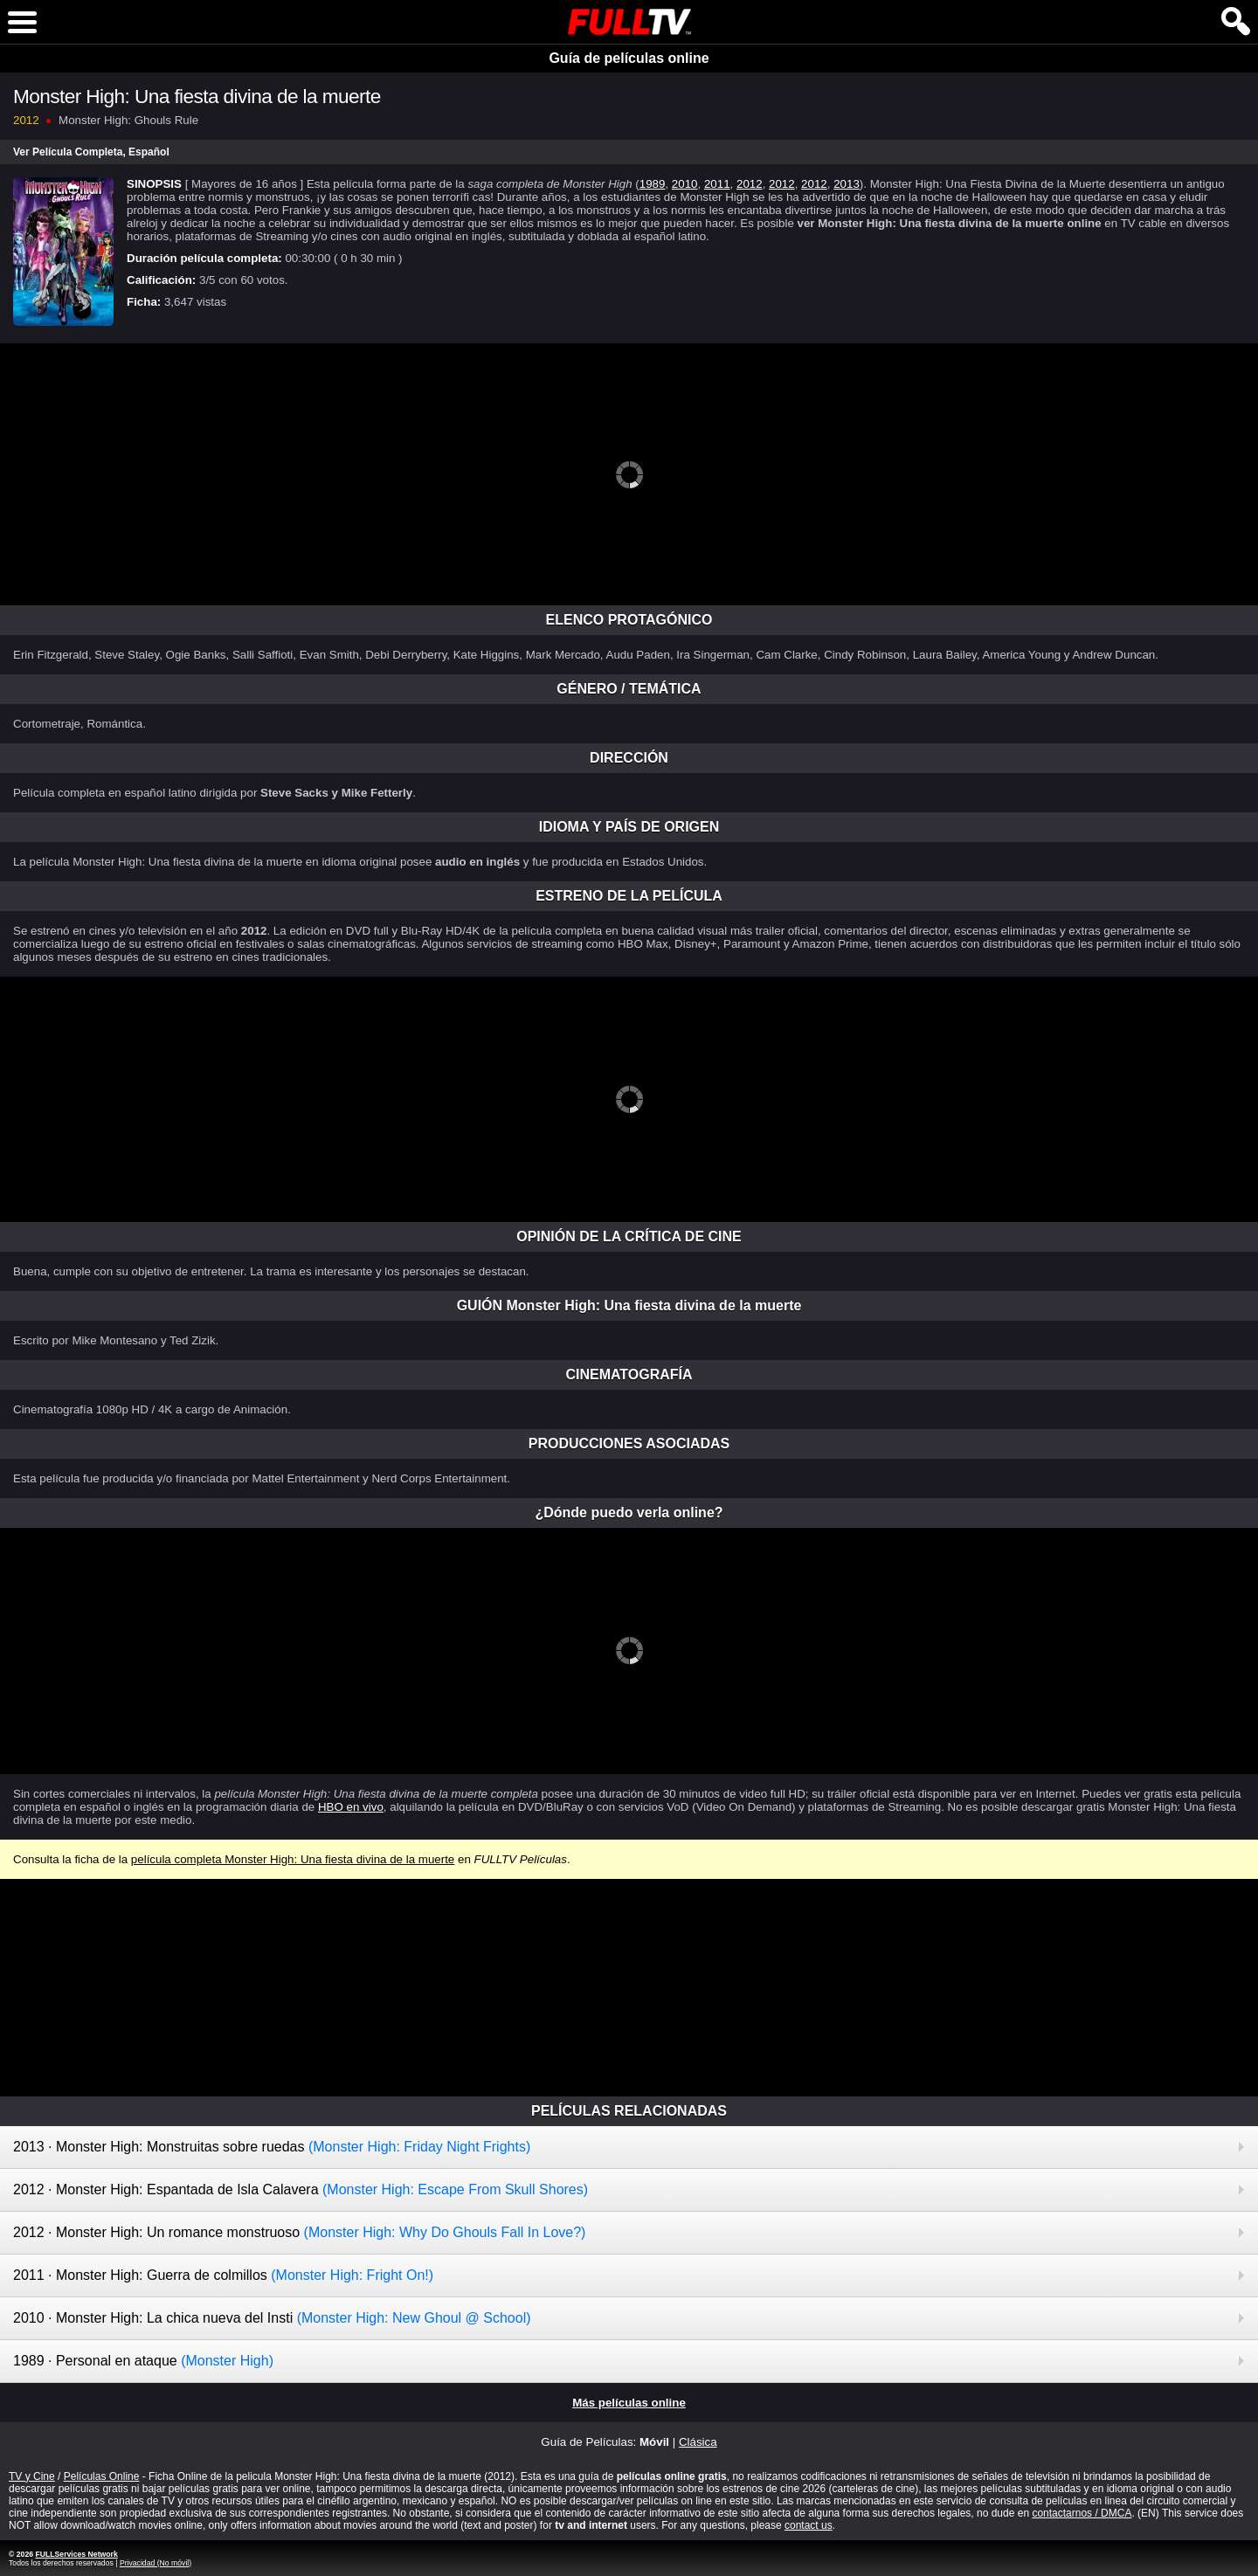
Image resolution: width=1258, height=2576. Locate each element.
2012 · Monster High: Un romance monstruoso (299, 2232)
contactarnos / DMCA (1081, 2513)
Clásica (698, 2441)
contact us (809, 2525)
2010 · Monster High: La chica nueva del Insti (272, 2317)
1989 (652, 183)
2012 (749, 183)
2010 (685, 183)
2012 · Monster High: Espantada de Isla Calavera (300, 2189)
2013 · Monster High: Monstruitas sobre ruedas (271, 2146)
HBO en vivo (351, 1806)
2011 (717, 183)
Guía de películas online (628, 58)
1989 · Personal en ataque (143, 2360)
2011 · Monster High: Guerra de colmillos (223, 2275)
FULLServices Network (76, 2554)
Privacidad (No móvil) (155, 2563)
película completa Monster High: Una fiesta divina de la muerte (292, 1859)
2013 (846, 183)
